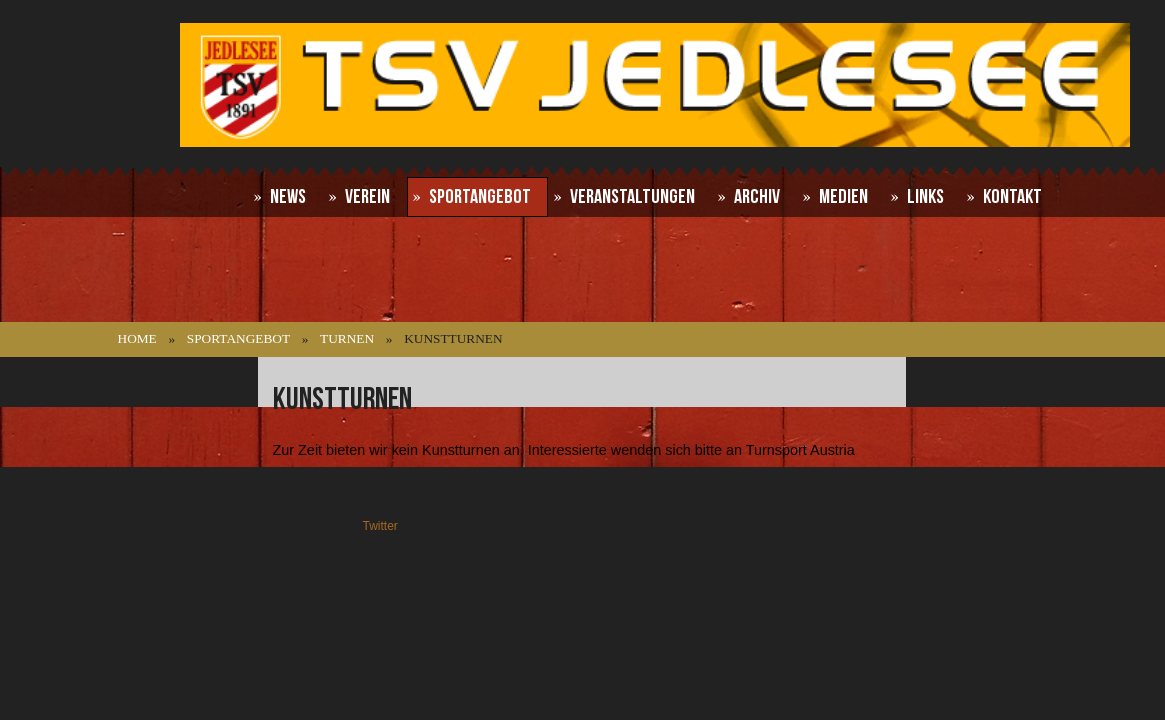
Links (925, 197)
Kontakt (1012, 197)
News (288, 197)
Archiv (757, 197)
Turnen (347, 338)
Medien (843, 197)
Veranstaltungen (632, 197)
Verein (367, 197)
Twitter (380, 526)
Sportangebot (480, 197)
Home (137, 338)
